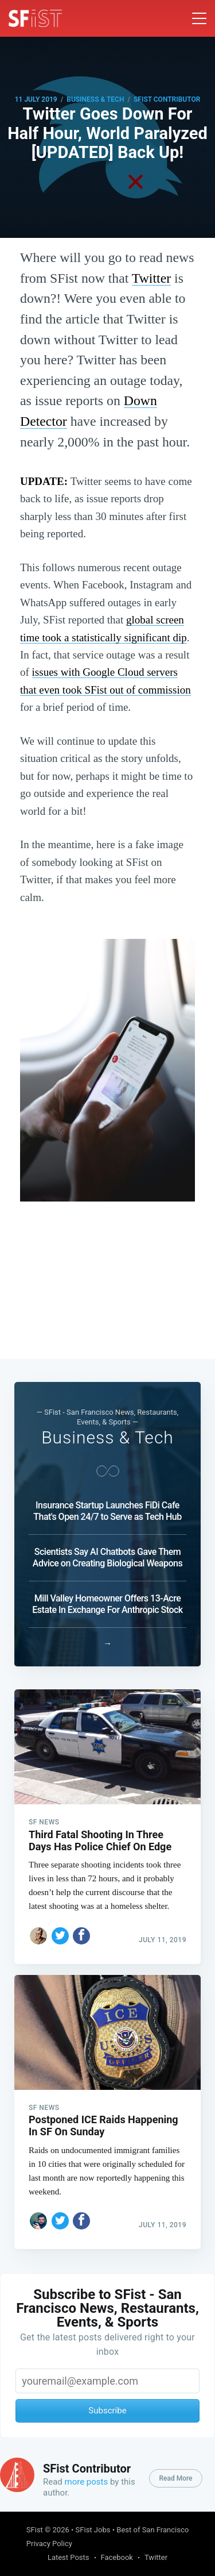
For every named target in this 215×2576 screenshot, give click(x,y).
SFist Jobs (93, 2529)
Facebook (117, 2557)
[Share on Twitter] (60, 1936)
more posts (86, 2482)
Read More (175, 2478)
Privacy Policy (49, 2543)
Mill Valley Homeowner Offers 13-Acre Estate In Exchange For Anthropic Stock (107, 1604)
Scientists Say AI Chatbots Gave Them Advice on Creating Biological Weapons (107, 1557)
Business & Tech (95, 99)
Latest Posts (68, 2557)
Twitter (151, 278)
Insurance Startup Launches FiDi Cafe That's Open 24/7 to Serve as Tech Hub (107, 1511)
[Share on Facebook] (81, 1936)
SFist (34, 2529)
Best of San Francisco (152, 2529)
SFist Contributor (167, 99)
